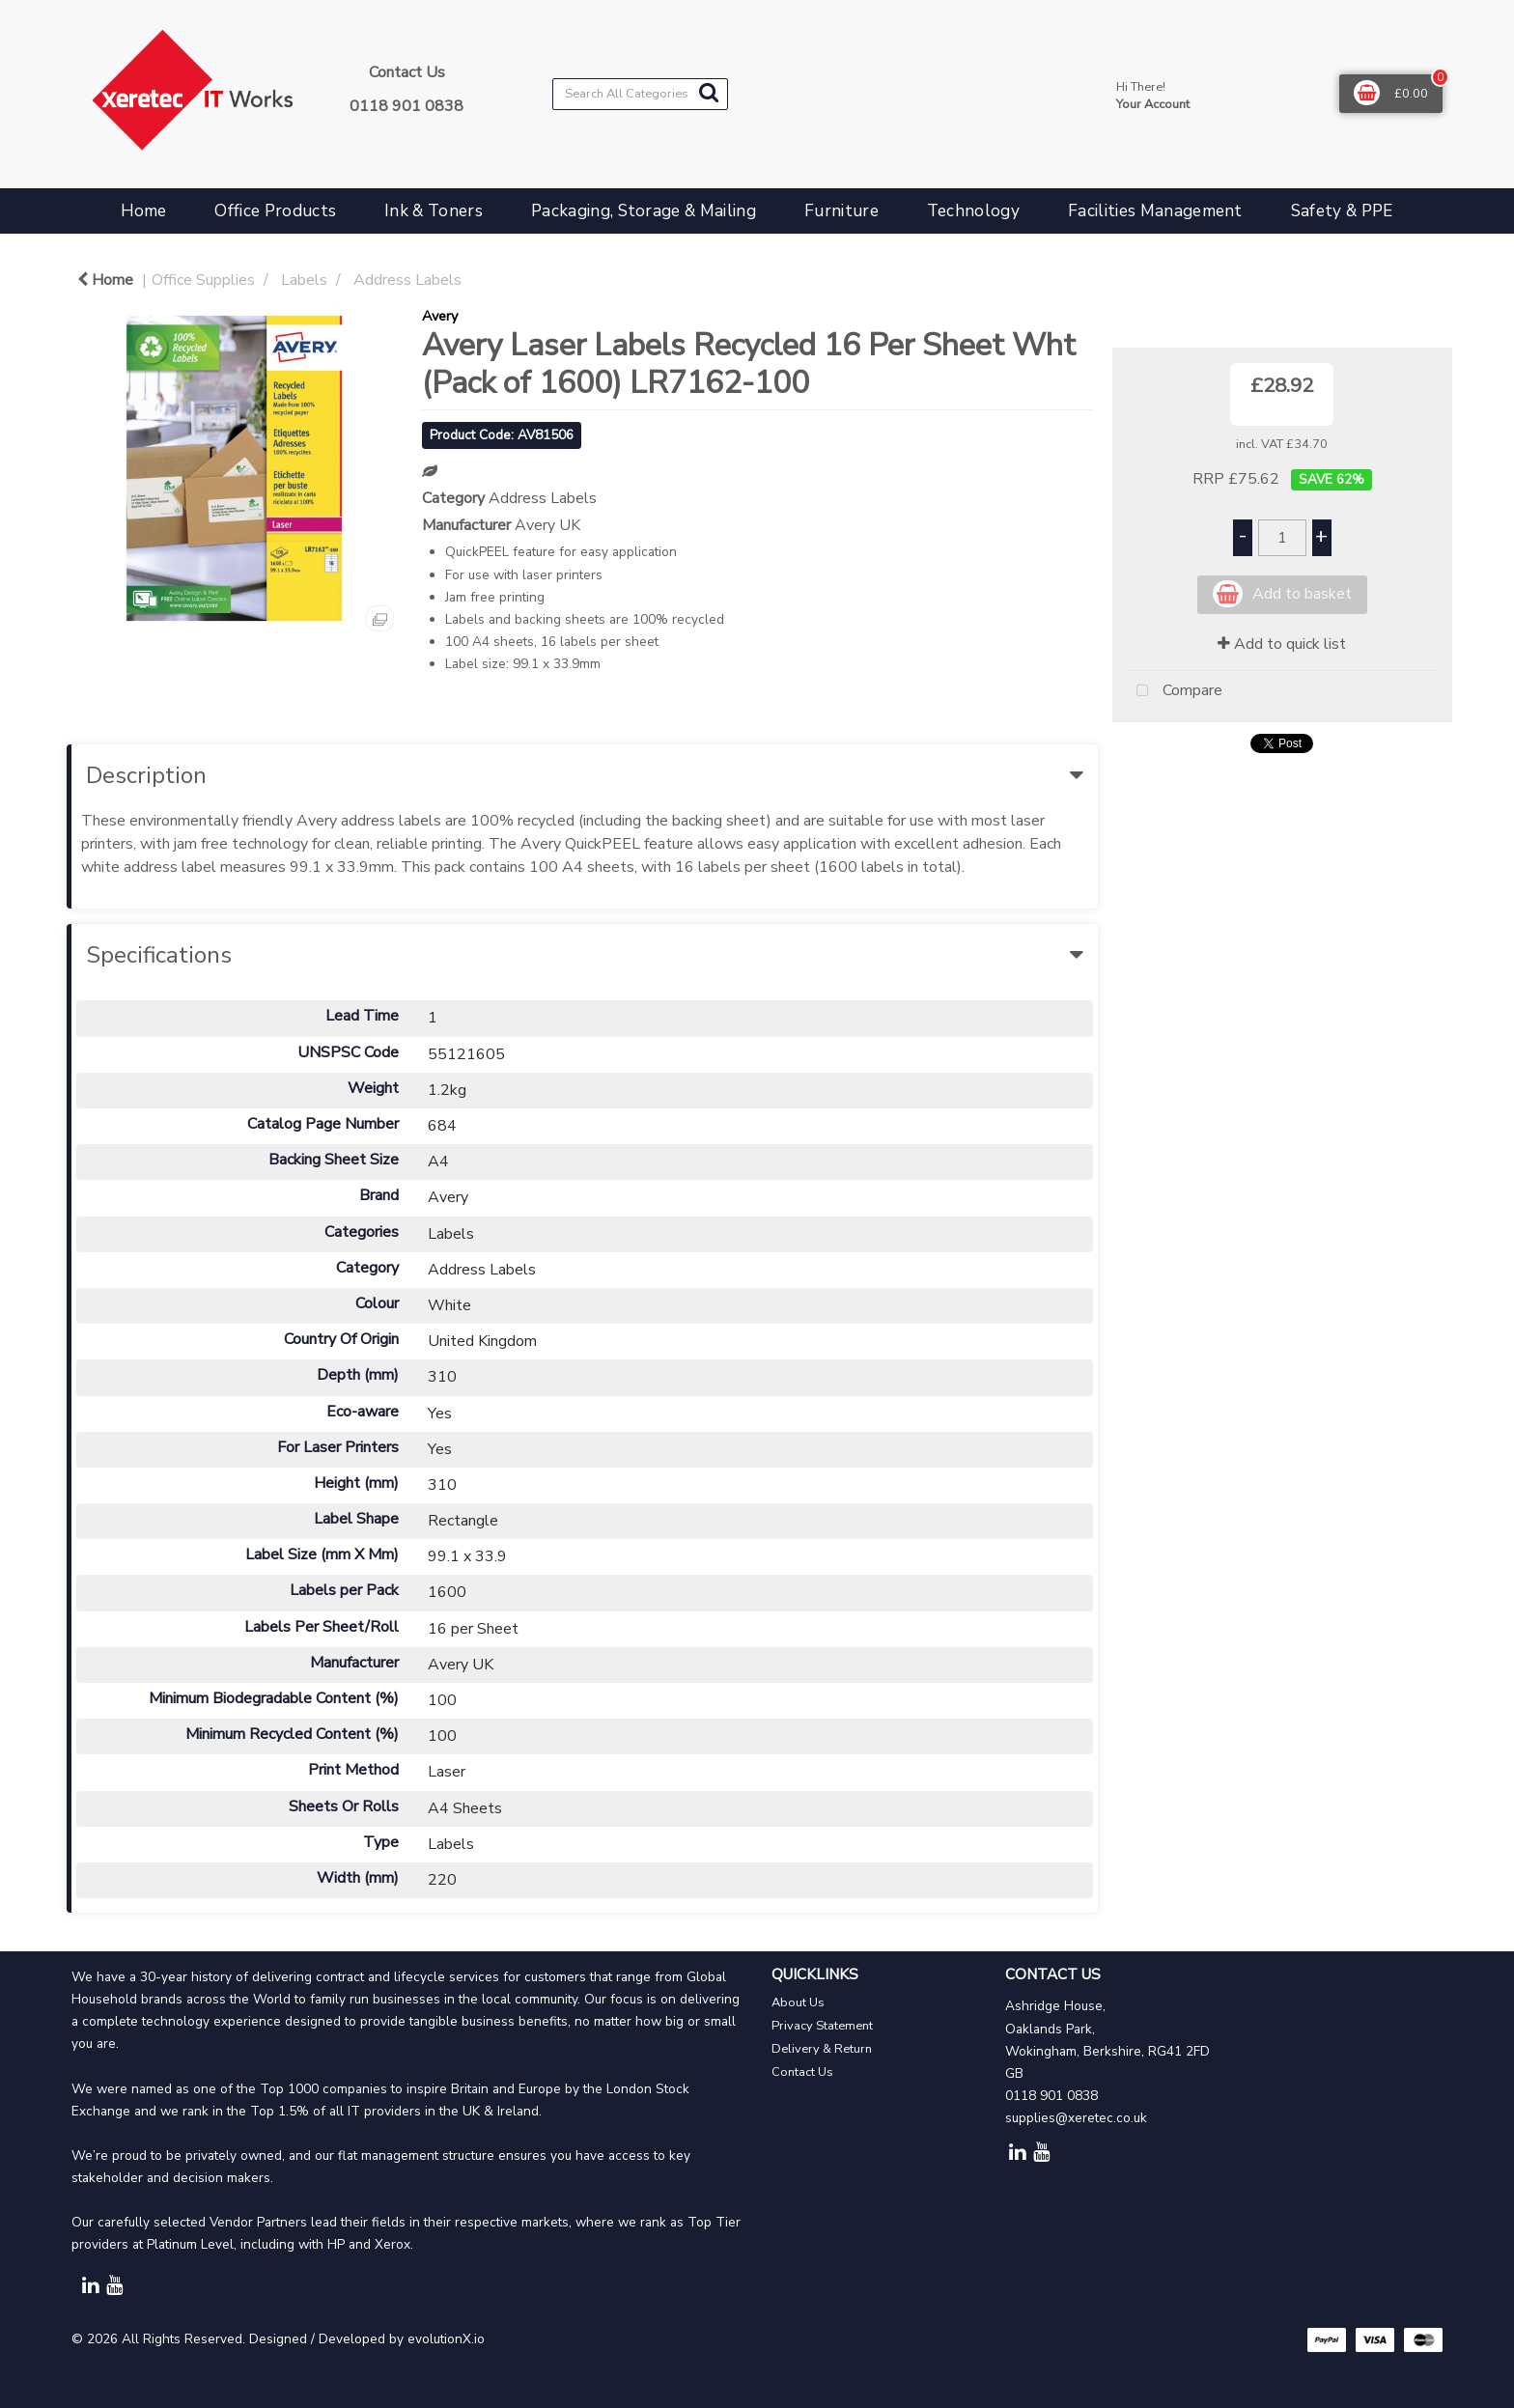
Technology (973, 211)
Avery (440, 315)
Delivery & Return (821, 2049)
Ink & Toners (433, 211)
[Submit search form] (708, 93)
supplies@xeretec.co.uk (1076, 2118)
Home (143, 211)
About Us (798, 2002)
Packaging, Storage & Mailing (643, 211)
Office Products (275, 211)
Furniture (841, 211)
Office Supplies (203, 280)
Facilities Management (1155, 211)
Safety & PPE (1342, 211)
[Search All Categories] (640, 94)
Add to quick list (1282, 644)
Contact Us (802, 2072)
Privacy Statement (822, 2025)
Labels (304, 280)
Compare (1175, 691)
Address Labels (407, 280)
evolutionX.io (446, 2339)
